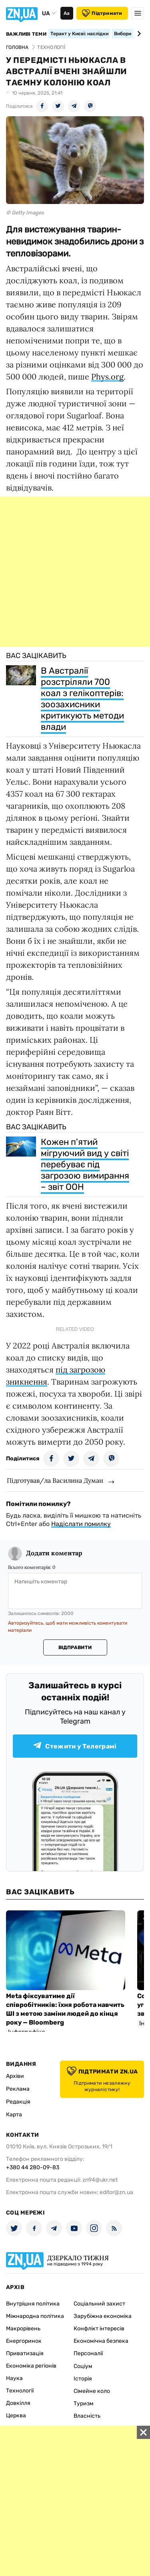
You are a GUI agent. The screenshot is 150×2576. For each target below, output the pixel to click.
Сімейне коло (92, 2391)
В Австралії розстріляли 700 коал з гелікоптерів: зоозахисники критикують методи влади (82, 698)
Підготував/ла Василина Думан (55, 1480)
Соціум (83, 2366)
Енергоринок (24, 2341)
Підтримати (102, 13)
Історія (83, 2378)
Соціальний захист (99, 2303)
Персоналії (88, 2353)
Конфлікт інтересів (99, 2328)
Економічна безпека (101, 2341)
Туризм (84, 2403)
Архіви (15, 2076)
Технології (20, 2390)
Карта (14, 2114)
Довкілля (18, 2403)
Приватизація (25, 2353)
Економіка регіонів (31, 2365)
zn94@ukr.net (100, 2179)
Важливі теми (26, 34)
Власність (87, 2415)
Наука (14, 2378)
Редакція (18, 2101)
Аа (67, 13)
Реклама (18, 2088)
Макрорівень (23, 2328)
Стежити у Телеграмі (74, 1746)
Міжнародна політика (35, 2316)
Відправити (75, 1647)
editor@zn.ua (116, 2192)
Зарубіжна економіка (103, 2316)
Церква (16, 2415)
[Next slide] (138, 33)
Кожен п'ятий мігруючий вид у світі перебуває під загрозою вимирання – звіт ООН (85, 1164)
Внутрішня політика (33, 2303)
